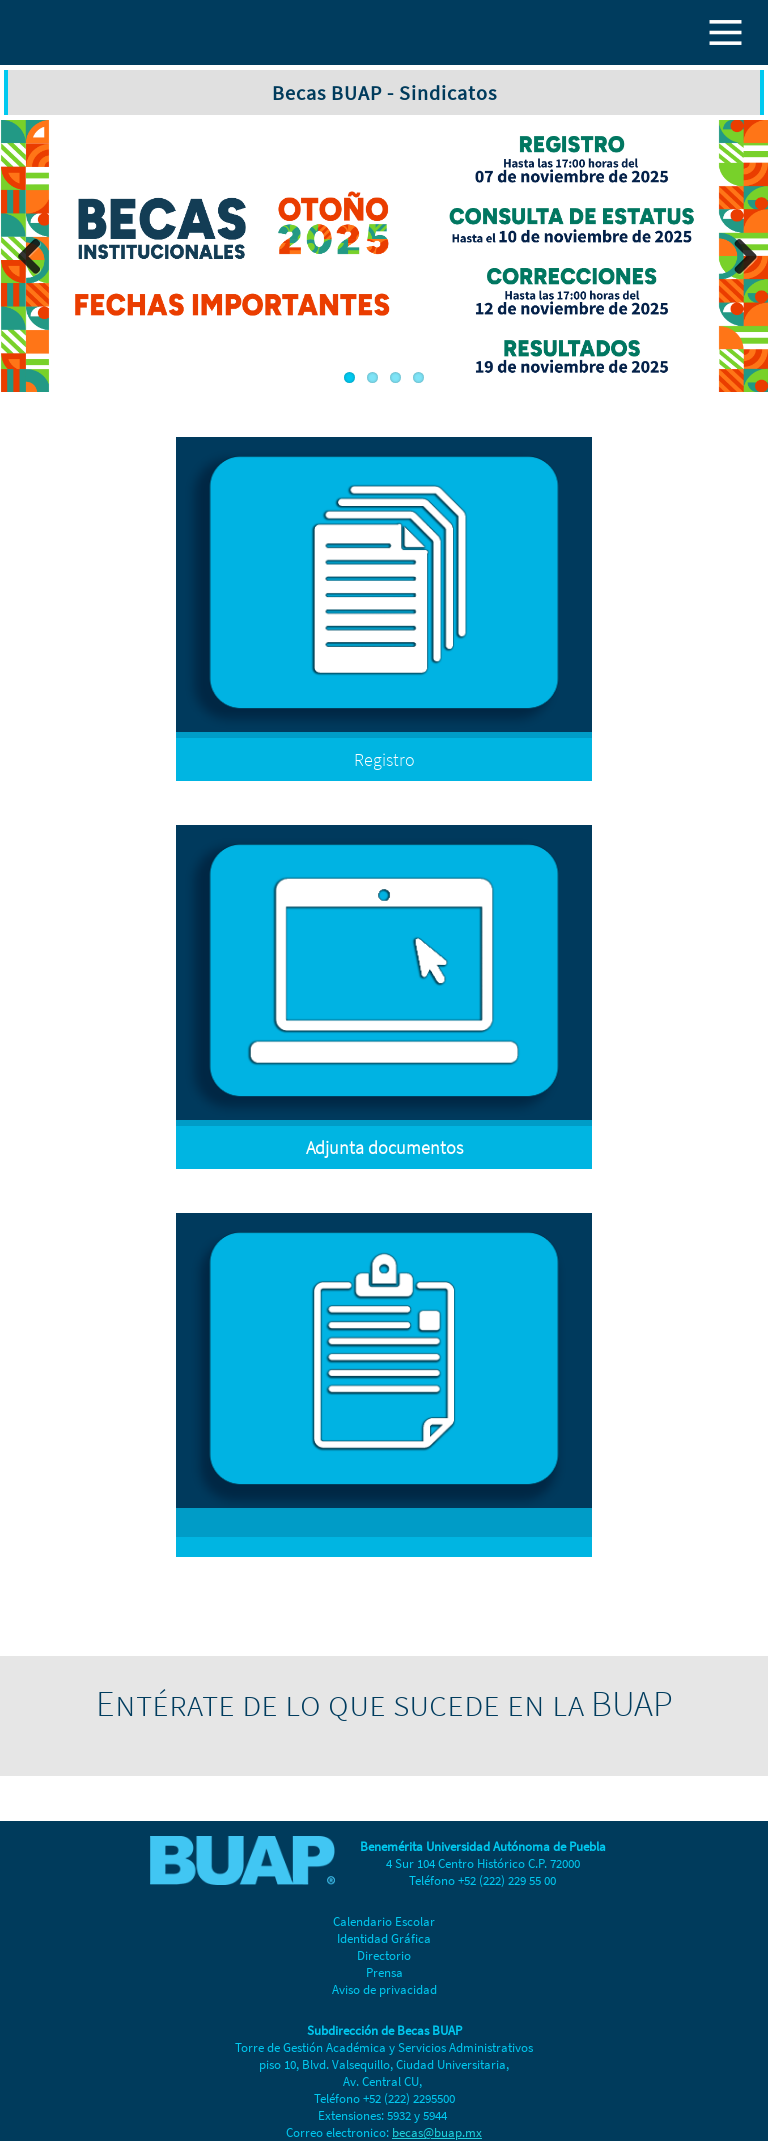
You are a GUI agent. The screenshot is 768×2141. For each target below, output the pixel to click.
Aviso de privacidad (384, 1989)
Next (738, 256)
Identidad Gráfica (384, 1938)
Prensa (384, 1972)
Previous (30, 256)
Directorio (384, 1955)
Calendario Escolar (384, 1921)
